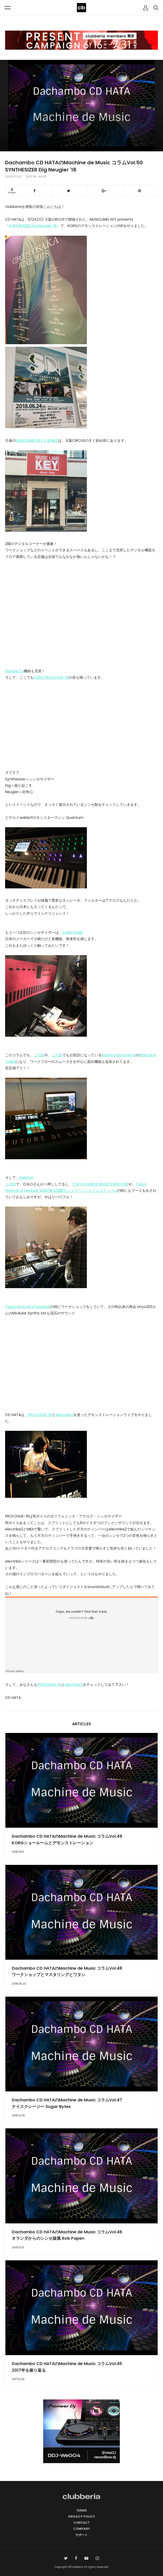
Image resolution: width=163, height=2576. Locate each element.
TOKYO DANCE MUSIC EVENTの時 (100, 1184)
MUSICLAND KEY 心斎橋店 (37, 440)
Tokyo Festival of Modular (27, 1306)
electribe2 (64, 1414)
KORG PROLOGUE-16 (51, 677)
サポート (81, 2535)
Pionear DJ (14, 671)
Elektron (26, 1177)
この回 (39, 1055)
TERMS (81, 2510)
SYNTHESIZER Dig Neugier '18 (33, 225)
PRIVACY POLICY (81, 2516)
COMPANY (81, 2529)
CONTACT (81, 2522)
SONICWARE (72, 932)
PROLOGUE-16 (40, 1414)
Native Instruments (119, 1055)
